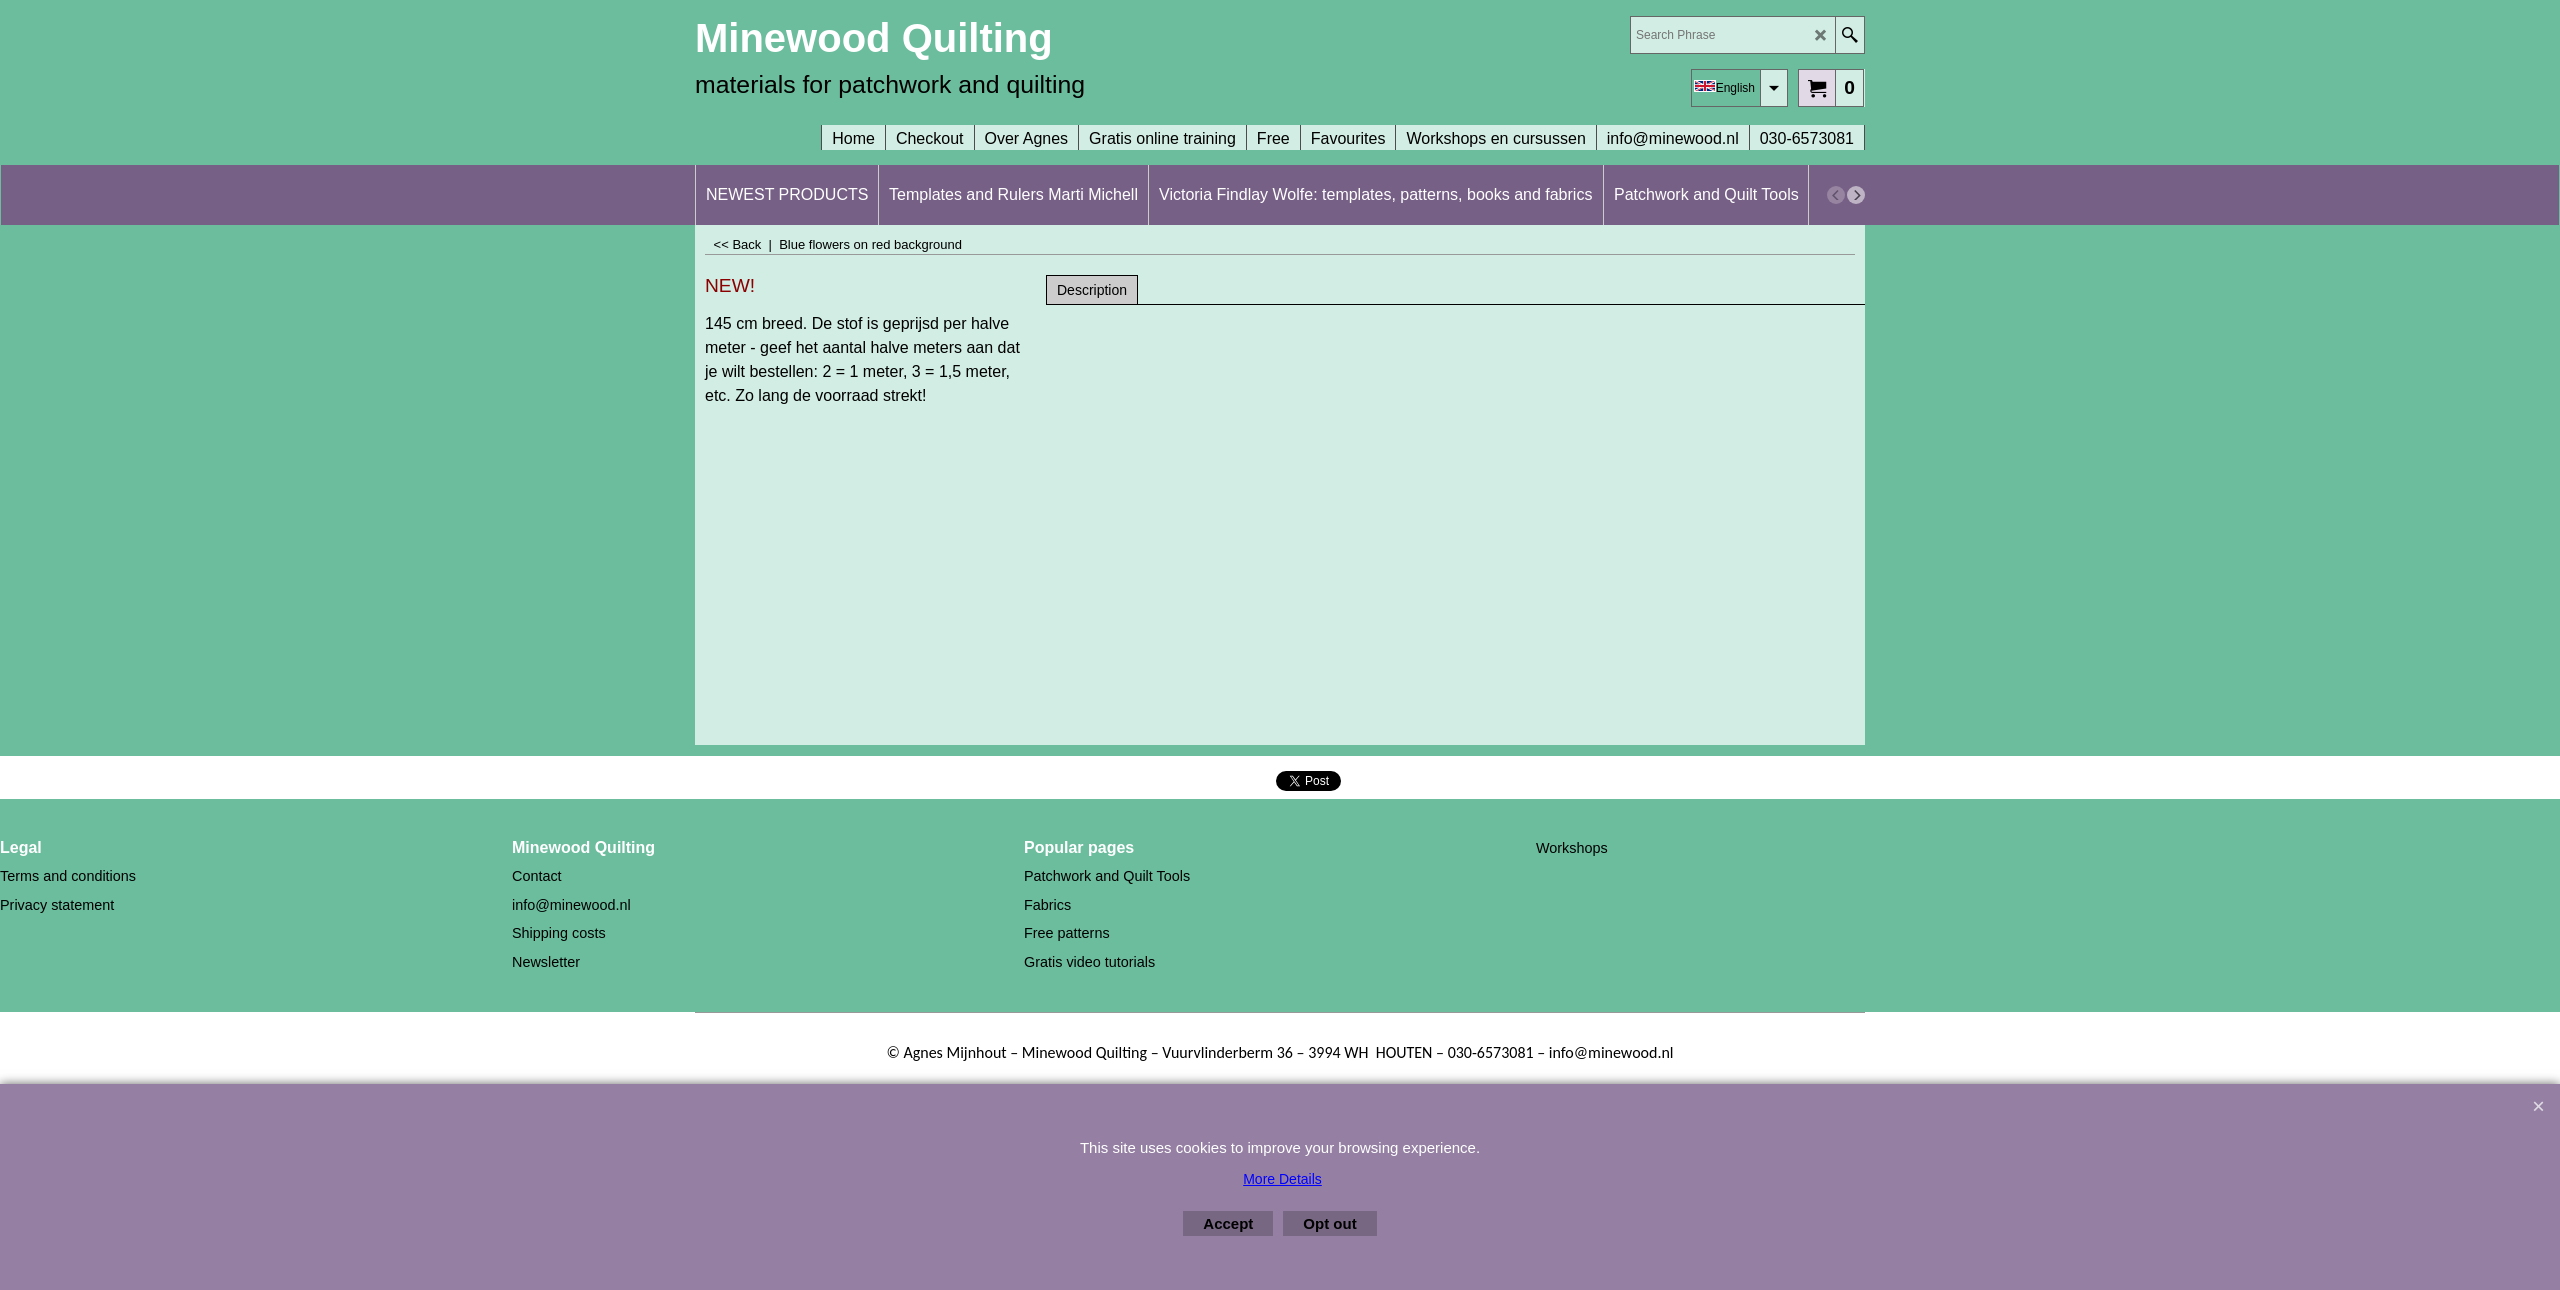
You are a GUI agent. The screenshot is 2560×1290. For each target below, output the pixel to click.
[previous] (1836, 195)
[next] (1856, 195)
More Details (1282, 1179)
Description (1092, 290)
